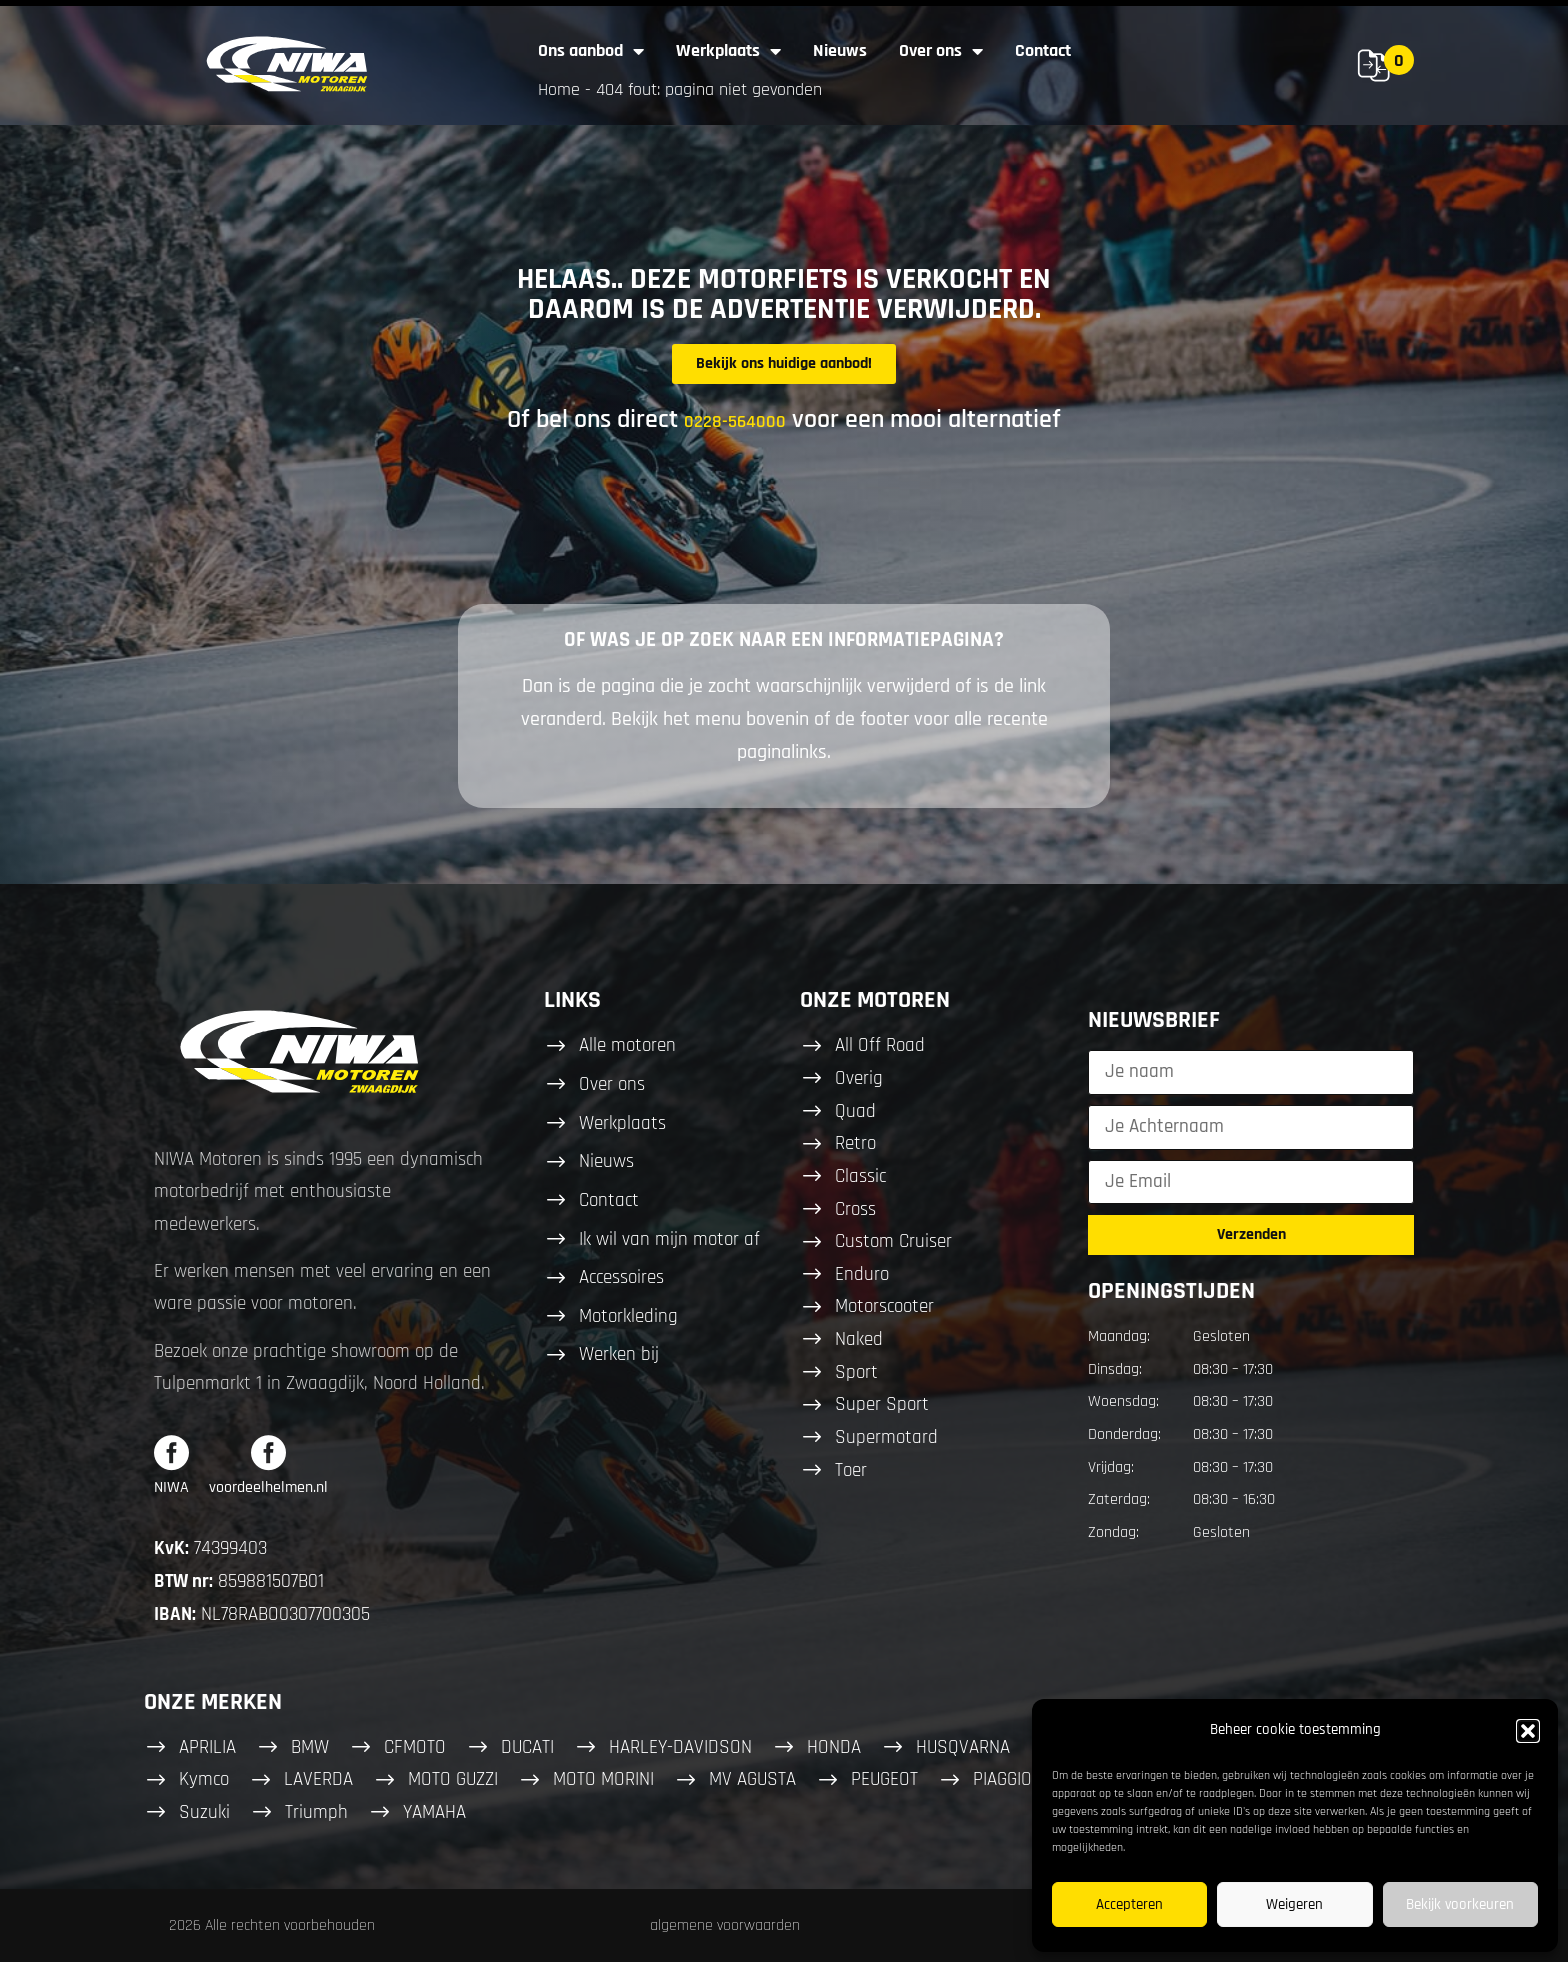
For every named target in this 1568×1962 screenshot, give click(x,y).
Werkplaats (728, 51)
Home (559, 89)
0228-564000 (735, 421)
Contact (1043, 50)
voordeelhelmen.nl (268, 1487)
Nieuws (840, 50)
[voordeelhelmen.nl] (268, 1452)
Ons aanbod (591, 51)
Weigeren (1294, 1904)
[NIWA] (171, 1452)
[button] (1528, 1731)
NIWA (171, 1487)
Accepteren (1129, 1904)
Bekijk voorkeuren (1460, 1904)
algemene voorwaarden (725, 1925)
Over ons (941, 51)
